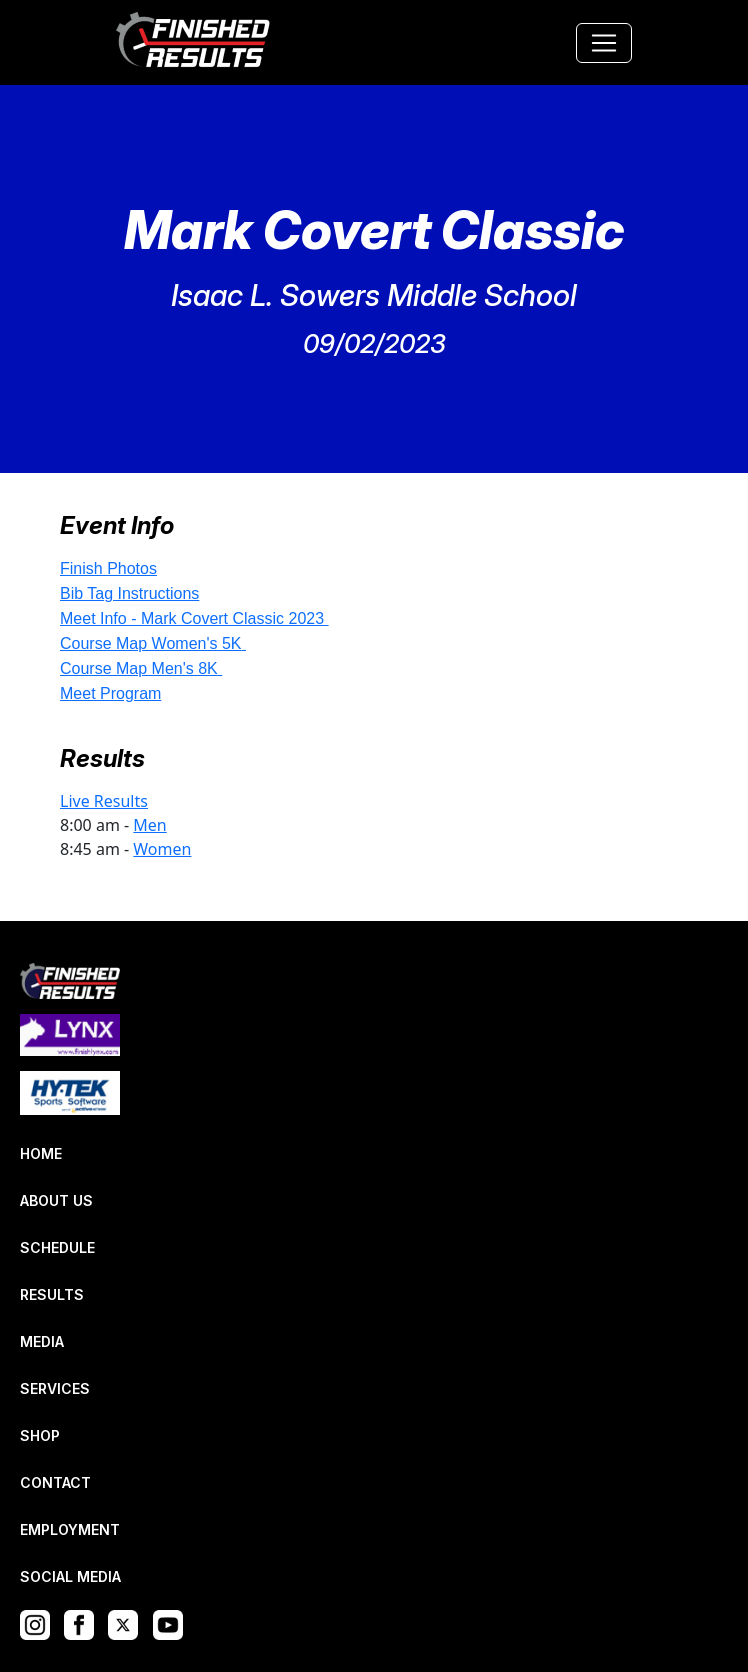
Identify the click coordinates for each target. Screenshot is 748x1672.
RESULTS (52, 1294)
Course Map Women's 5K (151, 643)
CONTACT (55, 1482)
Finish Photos (108, 568)
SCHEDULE (57, 1247)
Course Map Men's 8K (139, 668)
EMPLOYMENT (70, 1529)
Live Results (104, 801)
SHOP (40, 1435)
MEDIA (42, 1341)
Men (149, 825)
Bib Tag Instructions (129, 593)
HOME (41, 1153)
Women (162, 849)
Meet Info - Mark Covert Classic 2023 (192, 618)
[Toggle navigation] (604, 43)
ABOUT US (56, 1200)
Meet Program (110, 693)
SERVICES (55, 1388)
